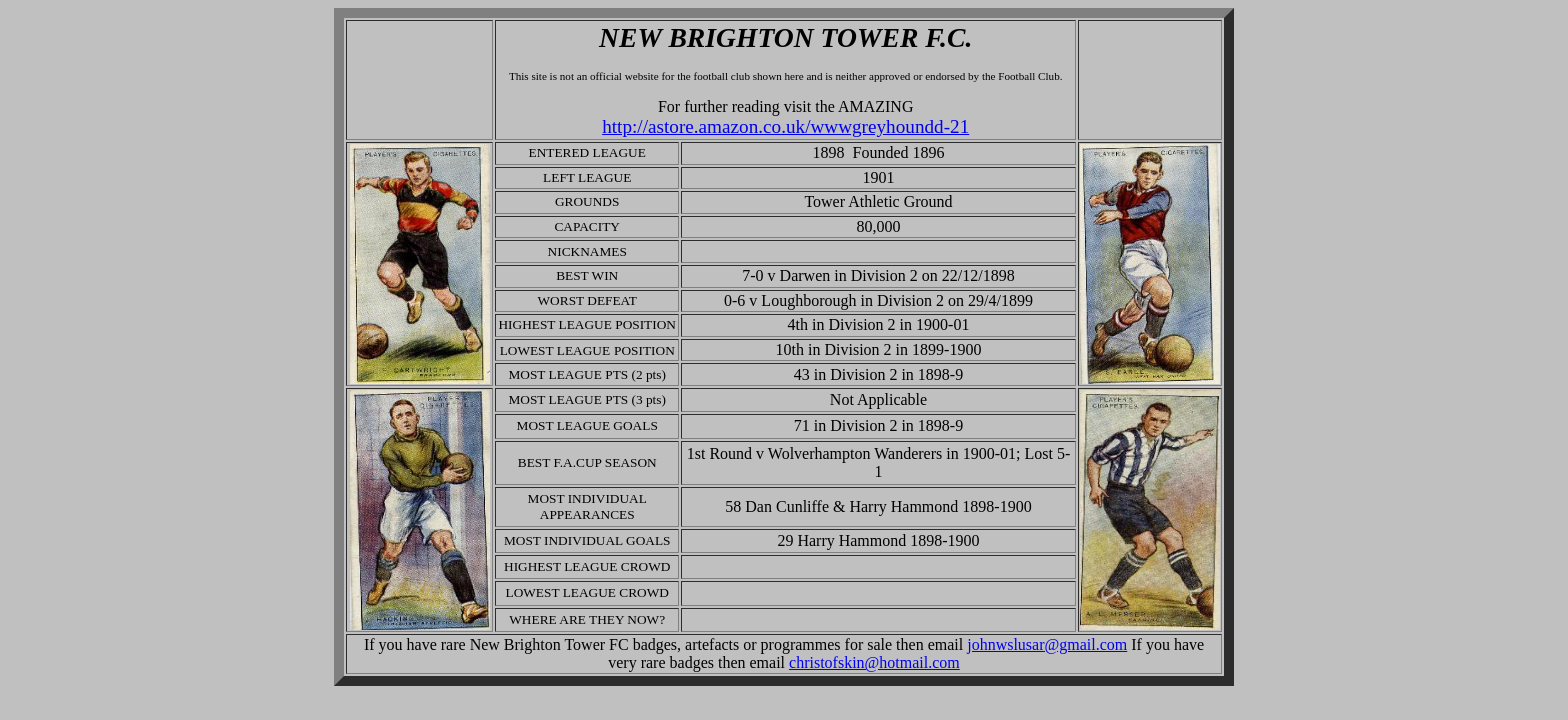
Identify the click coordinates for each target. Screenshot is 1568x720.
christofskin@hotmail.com (874, 662)
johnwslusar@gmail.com (1047, 644)
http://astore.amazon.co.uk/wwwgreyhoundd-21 (785, 126)
